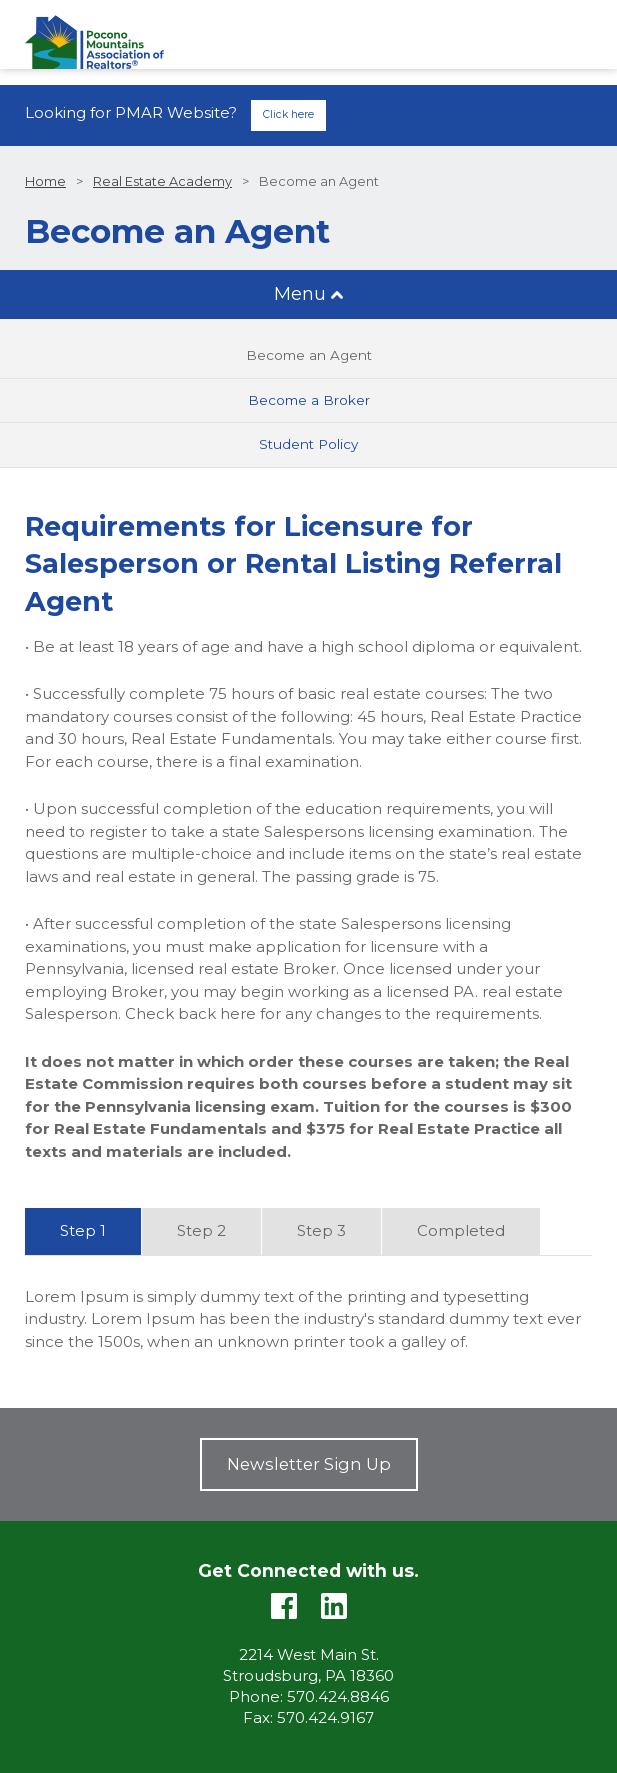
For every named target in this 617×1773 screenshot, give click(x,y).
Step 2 (201, 1230)
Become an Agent (309, 355)
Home (45, 181)
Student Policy (308, 444)
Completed (461, 1230)
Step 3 (321, 1230)
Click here (288, 114)
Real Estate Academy (162, 181)
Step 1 (83, 1230)
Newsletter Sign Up (309, 1464)
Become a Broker (309, 400)
